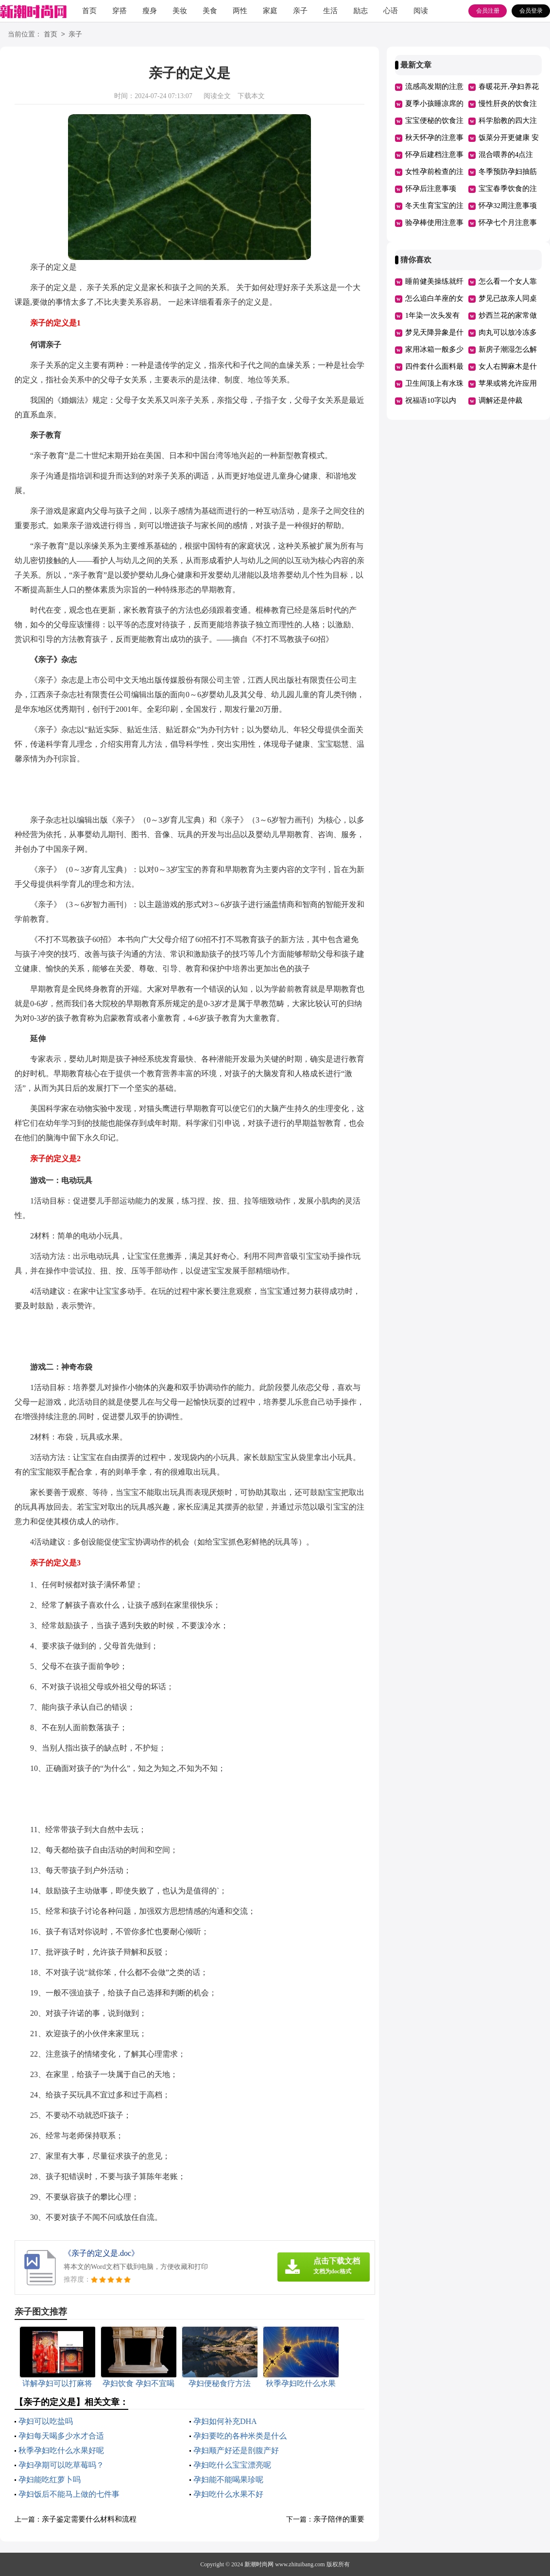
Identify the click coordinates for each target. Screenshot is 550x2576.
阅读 (420, 11)
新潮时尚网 (259, 2564)
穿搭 (119, 11)
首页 (89, 11)
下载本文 (251, 96)
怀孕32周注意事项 (508, 205)
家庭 (270, 11)
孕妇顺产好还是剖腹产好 (236, 2450)
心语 (390, 11)
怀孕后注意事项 (430, 188)
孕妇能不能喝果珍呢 (228, 2479)
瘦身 (149, 11)
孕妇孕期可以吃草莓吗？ (61, 2465)
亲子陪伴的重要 (338, 2519)
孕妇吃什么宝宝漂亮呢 (232, 2465)
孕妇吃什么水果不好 (228, 2494)
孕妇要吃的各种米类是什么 (240, 2436)
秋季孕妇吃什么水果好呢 (61, 2450)
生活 (330, 11)
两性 (240, 11)
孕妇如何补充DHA (225, 2421)
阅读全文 (217, 96)
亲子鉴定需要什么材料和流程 (89, 2519)
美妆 (179, 11)
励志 (360, 11)
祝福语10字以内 (430, 400)
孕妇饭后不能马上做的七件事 (69, 2494)
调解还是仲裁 (500, 400)
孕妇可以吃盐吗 (45, 2421)
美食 (210, 11)
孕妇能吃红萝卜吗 (49, 2479)
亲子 (300, 11)
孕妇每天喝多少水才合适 (61, 2436)
